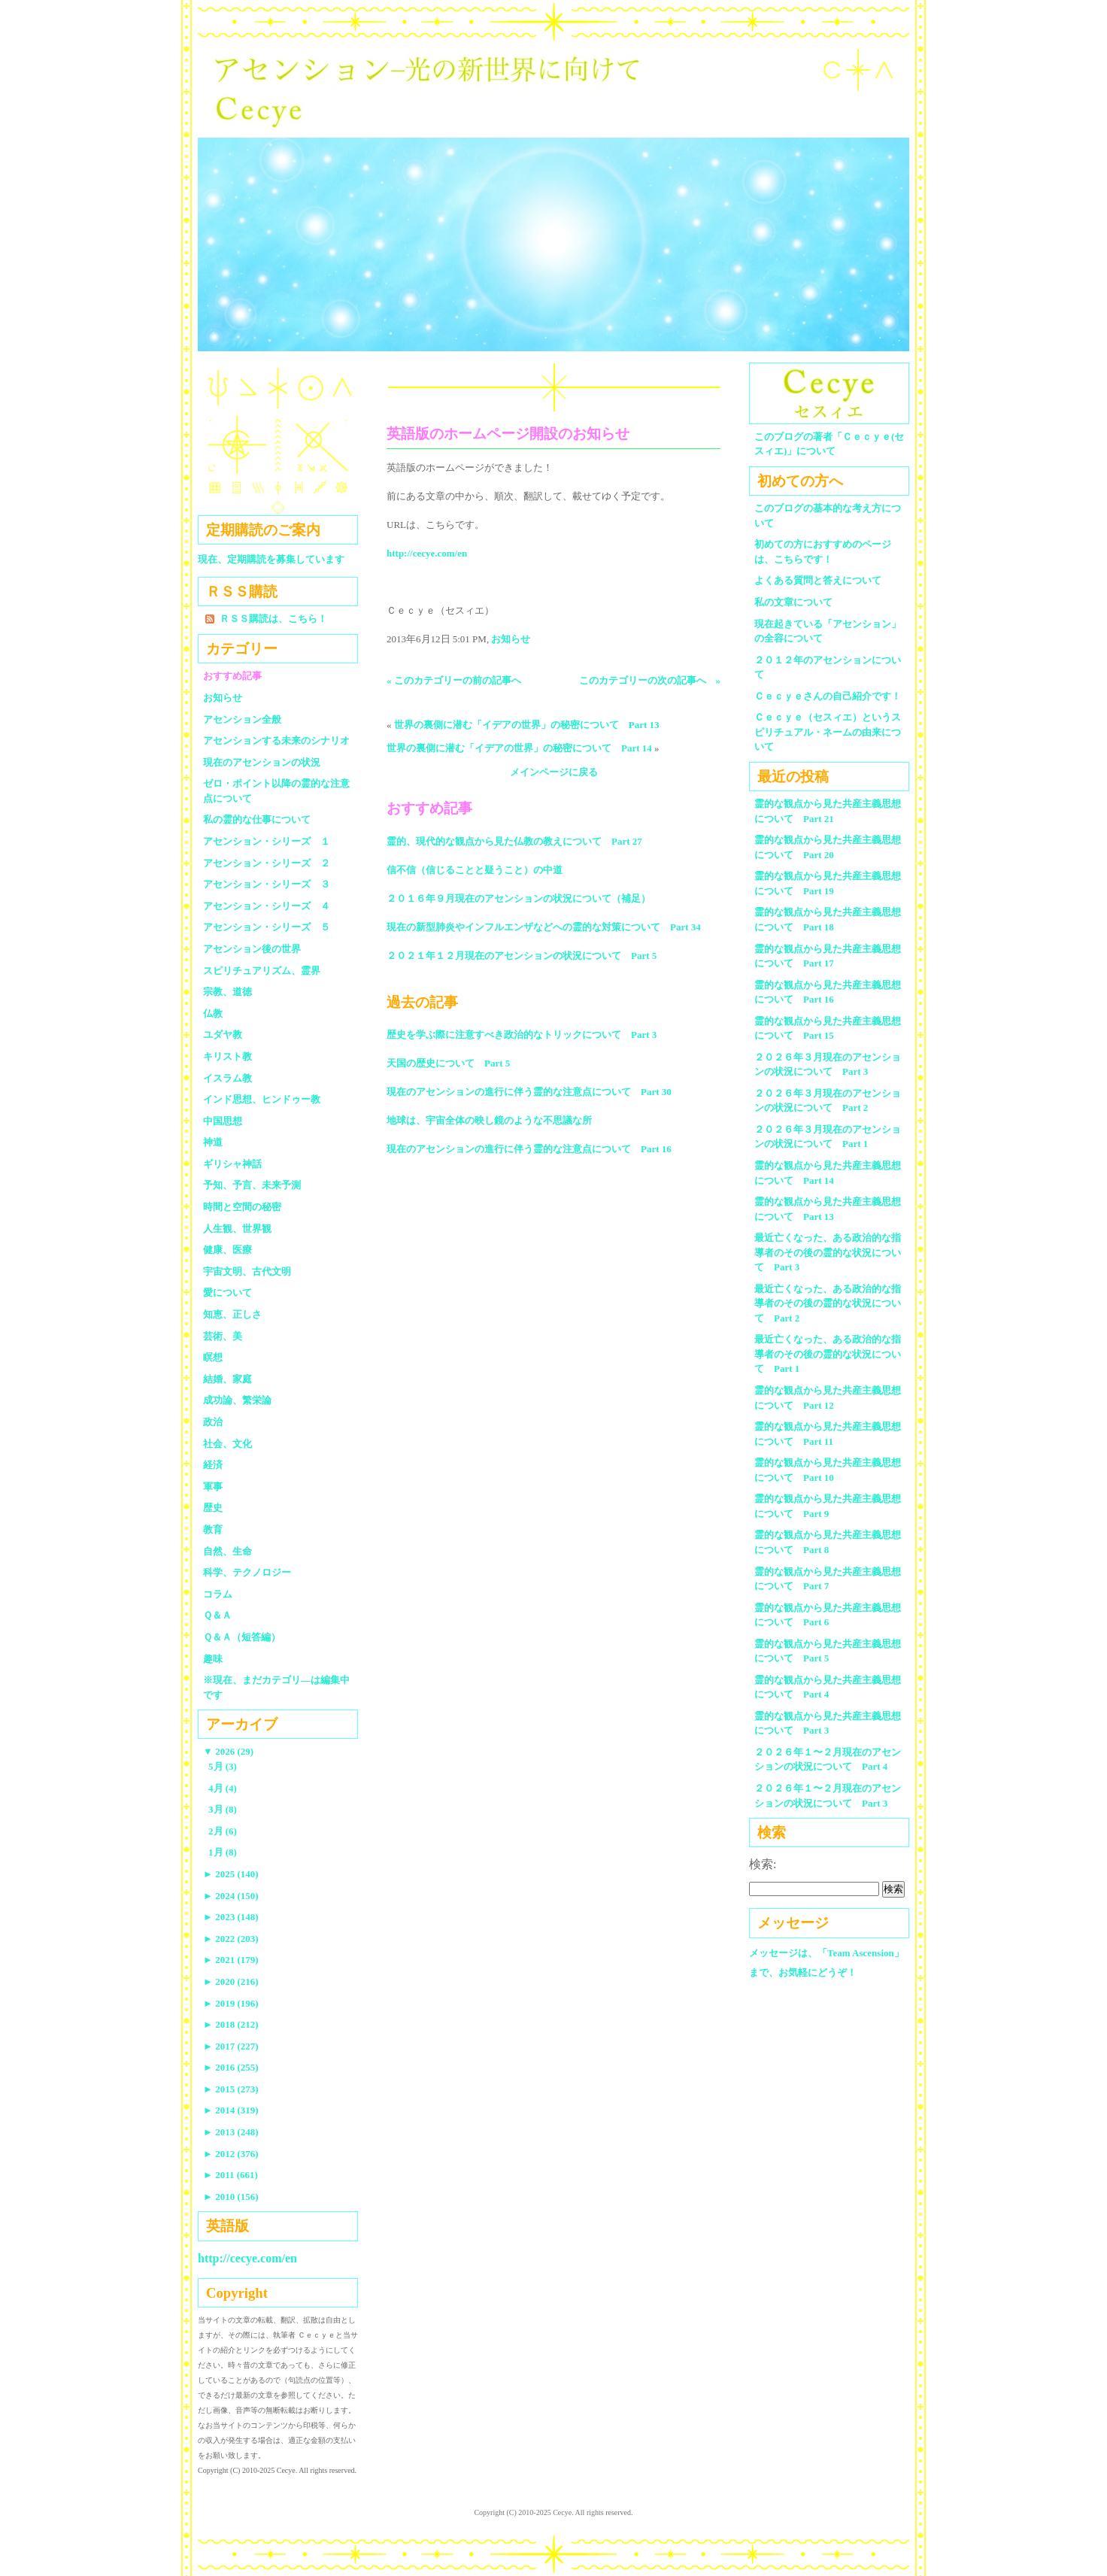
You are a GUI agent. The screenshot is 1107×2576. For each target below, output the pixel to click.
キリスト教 (227, 1056)
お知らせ (510, 639)
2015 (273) (231, 2089)
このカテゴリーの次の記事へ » (650, 680)
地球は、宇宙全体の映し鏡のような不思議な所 (489, 1120)
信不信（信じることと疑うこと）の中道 (475, 869)
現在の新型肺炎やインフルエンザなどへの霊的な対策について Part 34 (544, 927)
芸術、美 (222, 1336)
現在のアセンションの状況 (261, 762)
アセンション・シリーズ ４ (266, 906)
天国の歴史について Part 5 (448, 1063)
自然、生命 (227, 1551)
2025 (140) (231, 1874)
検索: (762, 1864)
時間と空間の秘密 (242, 1206)
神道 (213, 1142)
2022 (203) (231, 1938)
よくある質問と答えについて (817, 580)
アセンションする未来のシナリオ (276, 740)
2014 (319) (231, 2110)
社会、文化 (227, 1443)
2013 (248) (231, 2132)
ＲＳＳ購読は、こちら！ (273, 618)
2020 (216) (231, 1981)
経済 (213, 1464)
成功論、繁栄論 (237, 1400)
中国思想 (222, 1121)
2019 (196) (231, 2003)
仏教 (213, 1013)
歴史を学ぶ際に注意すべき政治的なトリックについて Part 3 (522, 1034)
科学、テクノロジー (247, 1572)
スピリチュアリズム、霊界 (261, 970)
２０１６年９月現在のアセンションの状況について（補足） (519, 898)
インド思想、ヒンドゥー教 (261, 1099)
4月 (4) (222, 1788)
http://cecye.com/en (427, 553)
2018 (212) (231, 2024)
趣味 (213, 1658)
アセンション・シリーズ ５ (266, 927)
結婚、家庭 (227, 1379)
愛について (227, 1292)
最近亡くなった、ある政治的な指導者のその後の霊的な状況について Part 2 (827, 1303)
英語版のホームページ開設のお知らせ (508, 433)
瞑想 (213, 1357)
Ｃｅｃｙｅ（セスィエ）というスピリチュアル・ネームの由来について (827, 732)
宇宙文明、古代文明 (247, 1271)
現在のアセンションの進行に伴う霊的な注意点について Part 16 (529, 1148)
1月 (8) (222, 1852)
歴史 (213, 1507)
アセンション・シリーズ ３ (266, 884)
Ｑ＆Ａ (222, 1615)
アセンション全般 (242, 719)
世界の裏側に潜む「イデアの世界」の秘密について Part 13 (527, 724)
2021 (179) (231, 1959)
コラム (217, 1594)
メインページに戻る (554, 772)
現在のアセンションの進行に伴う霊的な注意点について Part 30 (529, 1091)
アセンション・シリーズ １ (266, 841)
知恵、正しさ (232, 1314)
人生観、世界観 (237, 1228)
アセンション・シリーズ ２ (266, 863)
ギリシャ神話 (232, 1164)
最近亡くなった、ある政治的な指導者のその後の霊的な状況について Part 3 (827, 1252)
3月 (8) (222, 1809)
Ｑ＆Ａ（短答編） (242, 1637)
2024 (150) (231, 1895)
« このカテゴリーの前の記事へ (454, 680)
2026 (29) (228, 1751)
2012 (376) (231, 2153)
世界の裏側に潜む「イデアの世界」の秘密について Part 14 (519, 748)
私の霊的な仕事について (257, 819)
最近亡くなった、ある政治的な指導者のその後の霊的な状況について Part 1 (827, 1354)
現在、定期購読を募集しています (271, 559)
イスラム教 (227, 1078)
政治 (213, 1422)
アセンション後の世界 (252, 948)
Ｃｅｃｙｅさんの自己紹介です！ (827, 696)
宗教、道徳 (227, 991)
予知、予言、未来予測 (252, 1185)
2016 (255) (231, 2067)
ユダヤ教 (222, 1034)
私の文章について (793, 602)
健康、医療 (227, 1249)
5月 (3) (222, 1766)
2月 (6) (222, 1831)
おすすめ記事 (232, 675)
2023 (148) (231, 1916)
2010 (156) (231, 2196)
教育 (213, 1529)
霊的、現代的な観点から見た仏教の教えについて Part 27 (514, 841)
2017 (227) (231, 2046)
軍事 (213, 1486)
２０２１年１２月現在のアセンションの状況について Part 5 (522, 955)
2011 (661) (230, 2174)
